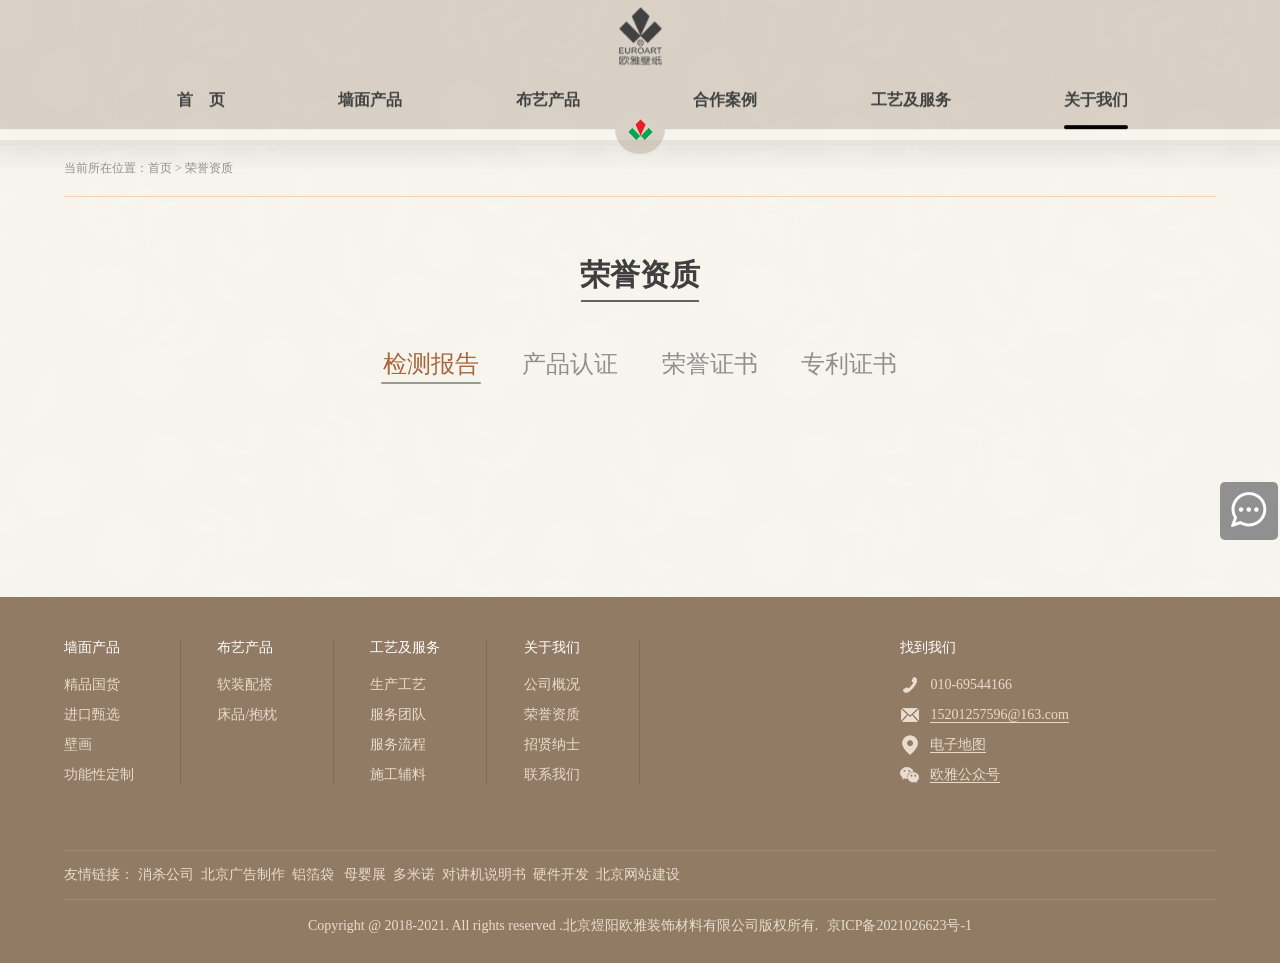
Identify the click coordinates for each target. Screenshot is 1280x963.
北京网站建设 (640, 874)
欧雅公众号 (965, 774)
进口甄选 (92, 714)
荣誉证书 (710, 364)
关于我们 (1096, 92)
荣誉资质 (209, 168)
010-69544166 (971, 684)
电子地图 (958, 744)
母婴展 (367, 874)
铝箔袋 (316, 874)
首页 (160, 168)
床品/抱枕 (247, 714)
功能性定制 (99, 774)
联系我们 (552, 774)
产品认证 (570, 364)
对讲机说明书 (486, 874)
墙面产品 (370, 92)
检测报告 (431, 364)
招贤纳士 (552, 744)
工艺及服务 (911, 92)
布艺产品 (548, 92)
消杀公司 (168, 874)
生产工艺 (398, 684)
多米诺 (416, 874)
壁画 (78, 744)
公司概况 (552, 684)
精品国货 (92, 684)
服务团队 (398, 714)
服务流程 (398, 744)
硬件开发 (563, 874)
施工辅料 (398, 774)
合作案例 (725, 92)
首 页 (201, 92)
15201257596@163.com (999, 714)
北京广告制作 (245, 874)
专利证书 (849, 364)
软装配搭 (245, 684)
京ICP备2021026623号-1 (899, 925)
